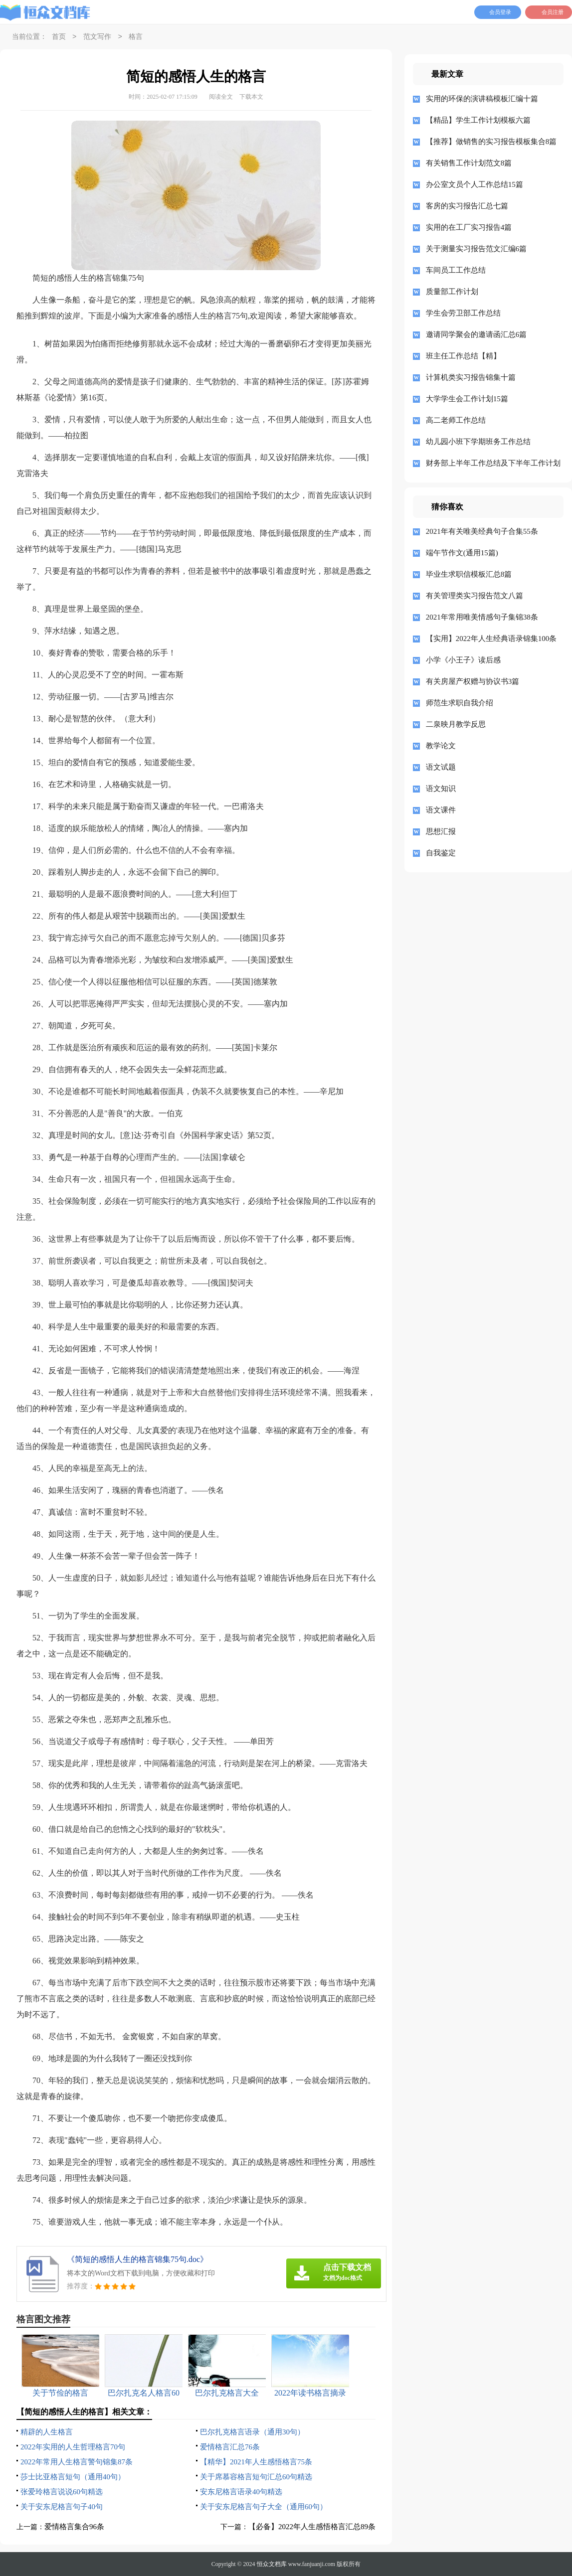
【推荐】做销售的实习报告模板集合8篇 (491, 142)
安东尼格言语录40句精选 (241, 2492)
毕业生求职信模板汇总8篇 (469, 574)
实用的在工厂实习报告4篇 (469, 227)
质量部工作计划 (452, 292)
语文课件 (441, 810)
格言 (136, 37)
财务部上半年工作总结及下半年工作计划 (491, 463)
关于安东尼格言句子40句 (61, 2507)
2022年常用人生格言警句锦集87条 (76, 2462)
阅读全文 (221, 96)
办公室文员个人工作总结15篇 (474, 184)
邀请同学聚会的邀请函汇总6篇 (476, 334)
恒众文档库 (272, 2564)
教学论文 (441, 746)
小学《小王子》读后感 (463, 660)
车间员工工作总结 (456, 270)
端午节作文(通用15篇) (462, 553)
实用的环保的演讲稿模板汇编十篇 (482, 99)
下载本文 (251, 96)
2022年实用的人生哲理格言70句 (72, 2447)
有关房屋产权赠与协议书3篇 (473, 681)
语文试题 (441, 767)
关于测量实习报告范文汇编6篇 (476, 249)
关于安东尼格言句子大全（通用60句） (263, 2507)
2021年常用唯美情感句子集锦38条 (482, 617)
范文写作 (97, 37)
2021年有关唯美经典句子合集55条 (482, 531)
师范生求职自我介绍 (459, 703)
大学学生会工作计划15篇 (467, 399)
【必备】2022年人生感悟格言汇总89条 (312, 2527)
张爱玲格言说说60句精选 (61, 2492)
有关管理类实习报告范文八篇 (474, 596)
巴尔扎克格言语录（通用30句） (252, 2432)
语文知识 (441, 789)
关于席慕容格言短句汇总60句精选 (256, 2477)
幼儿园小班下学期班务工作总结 (478, 442)
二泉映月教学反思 (456, 724)
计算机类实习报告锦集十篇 (471, 377)
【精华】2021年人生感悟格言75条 (256, 2462)
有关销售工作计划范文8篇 (469, 163)
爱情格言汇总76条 (230, 2447)
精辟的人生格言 (46, 2432)
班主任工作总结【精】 (463, 356)
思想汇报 (441, 831)
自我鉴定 (441, 853)
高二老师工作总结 (456, 420)
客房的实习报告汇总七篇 (467, 206)
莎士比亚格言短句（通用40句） (72, 2477)
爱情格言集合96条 (74, 2527)
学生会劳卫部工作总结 (463, 313)
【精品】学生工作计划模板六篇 (478, 120)
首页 (59, 37)
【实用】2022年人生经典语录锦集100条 (491, 639)
